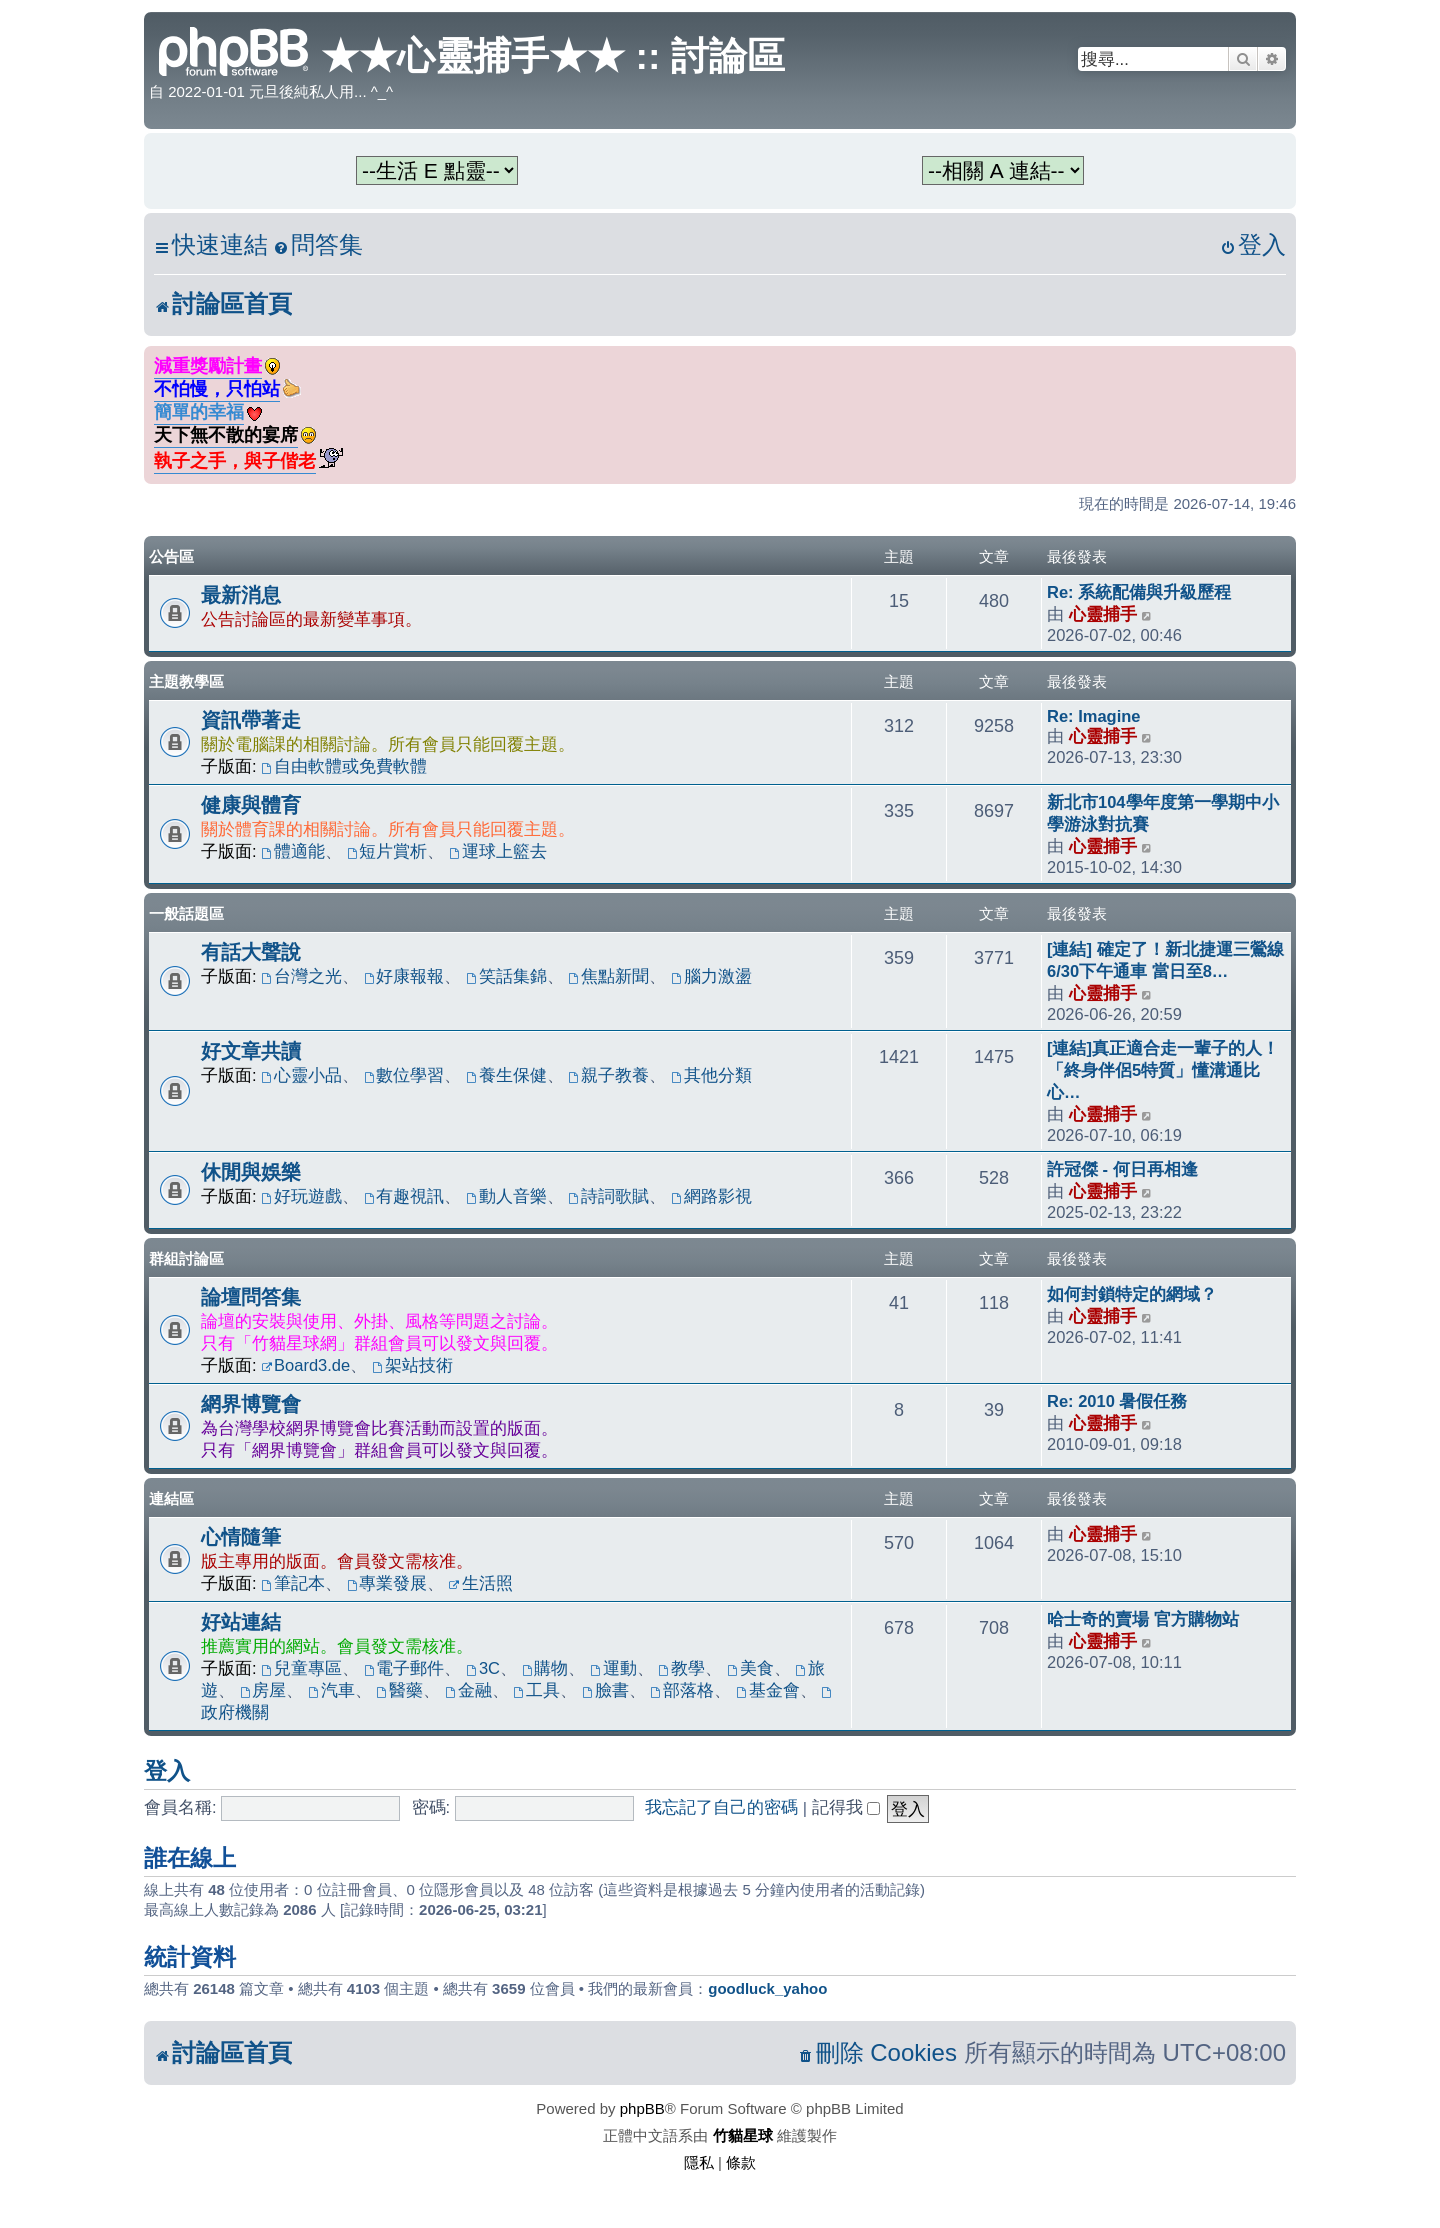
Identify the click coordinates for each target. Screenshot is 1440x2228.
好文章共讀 (251, 1051)
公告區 (171, 556)
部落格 (682, 1690)
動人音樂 (506, 1196)
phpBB (642, 2108)
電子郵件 (404, 1668)
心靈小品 (301, 1075)
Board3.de (305, 1365)
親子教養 (609, 1075)
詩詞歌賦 (609, 1196)
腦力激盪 (711, 976)
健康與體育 (251, 805)
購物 (545, 1668)
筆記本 (293, 1583)
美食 (750, 1668)
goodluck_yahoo (767, 1988)
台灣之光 (301, 976)
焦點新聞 (609, 976)
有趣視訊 (404, 1196)
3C (483, 1668)
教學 (681, 1668)
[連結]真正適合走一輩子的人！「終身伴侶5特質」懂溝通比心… (1163, 1070)
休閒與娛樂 (251, 1172)
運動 (613, 1668)
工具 (536, 1690)
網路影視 (711, 1196)
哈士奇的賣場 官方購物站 (1143, 1619)
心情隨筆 (241, 1537)
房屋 (263, 1690)
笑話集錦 (506, 976)
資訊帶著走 (251, 720)
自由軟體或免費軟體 (344, 766)
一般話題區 (186, 913)
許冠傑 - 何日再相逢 (1122, 1169)
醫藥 (399, 1690)
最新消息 (241, 595)
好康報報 (404, 976)
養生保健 (506, 1075)
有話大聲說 (251, 952)
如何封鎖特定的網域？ (1132, 1294)
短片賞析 (387, 851)
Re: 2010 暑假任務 (1117, 1401)
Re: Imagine (1094, 716)
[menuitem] (318, 245)
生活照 (481, 1583)
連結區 (171, 1498)
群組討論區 (186, 1258)
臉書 (605, 1690)
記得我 (846, 1807)
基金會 (768, 1690)
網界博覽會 (251, 1404)
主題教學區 (186, 681)
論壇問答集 (251, 1297)
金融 (468, 1690)
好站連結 (241, 1622)
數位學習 (404, 1075)
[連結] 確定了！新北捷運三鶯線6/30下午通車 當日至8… (1165, 960)
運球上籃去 (498, 851)
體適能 (293, 851)
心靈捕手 (1103, 614)
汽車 (331, 1690)
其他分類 (711, 1075)
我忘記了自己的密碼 (721, 1807)
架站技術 (412, 1365)
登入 (167, 1771)
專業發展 (387, 1583)
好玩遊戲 (301, 1196)
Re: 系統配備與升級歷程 (1139, 592)
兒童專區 (301, 1668)
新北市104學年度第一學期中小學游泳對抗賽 (1163, 813)
